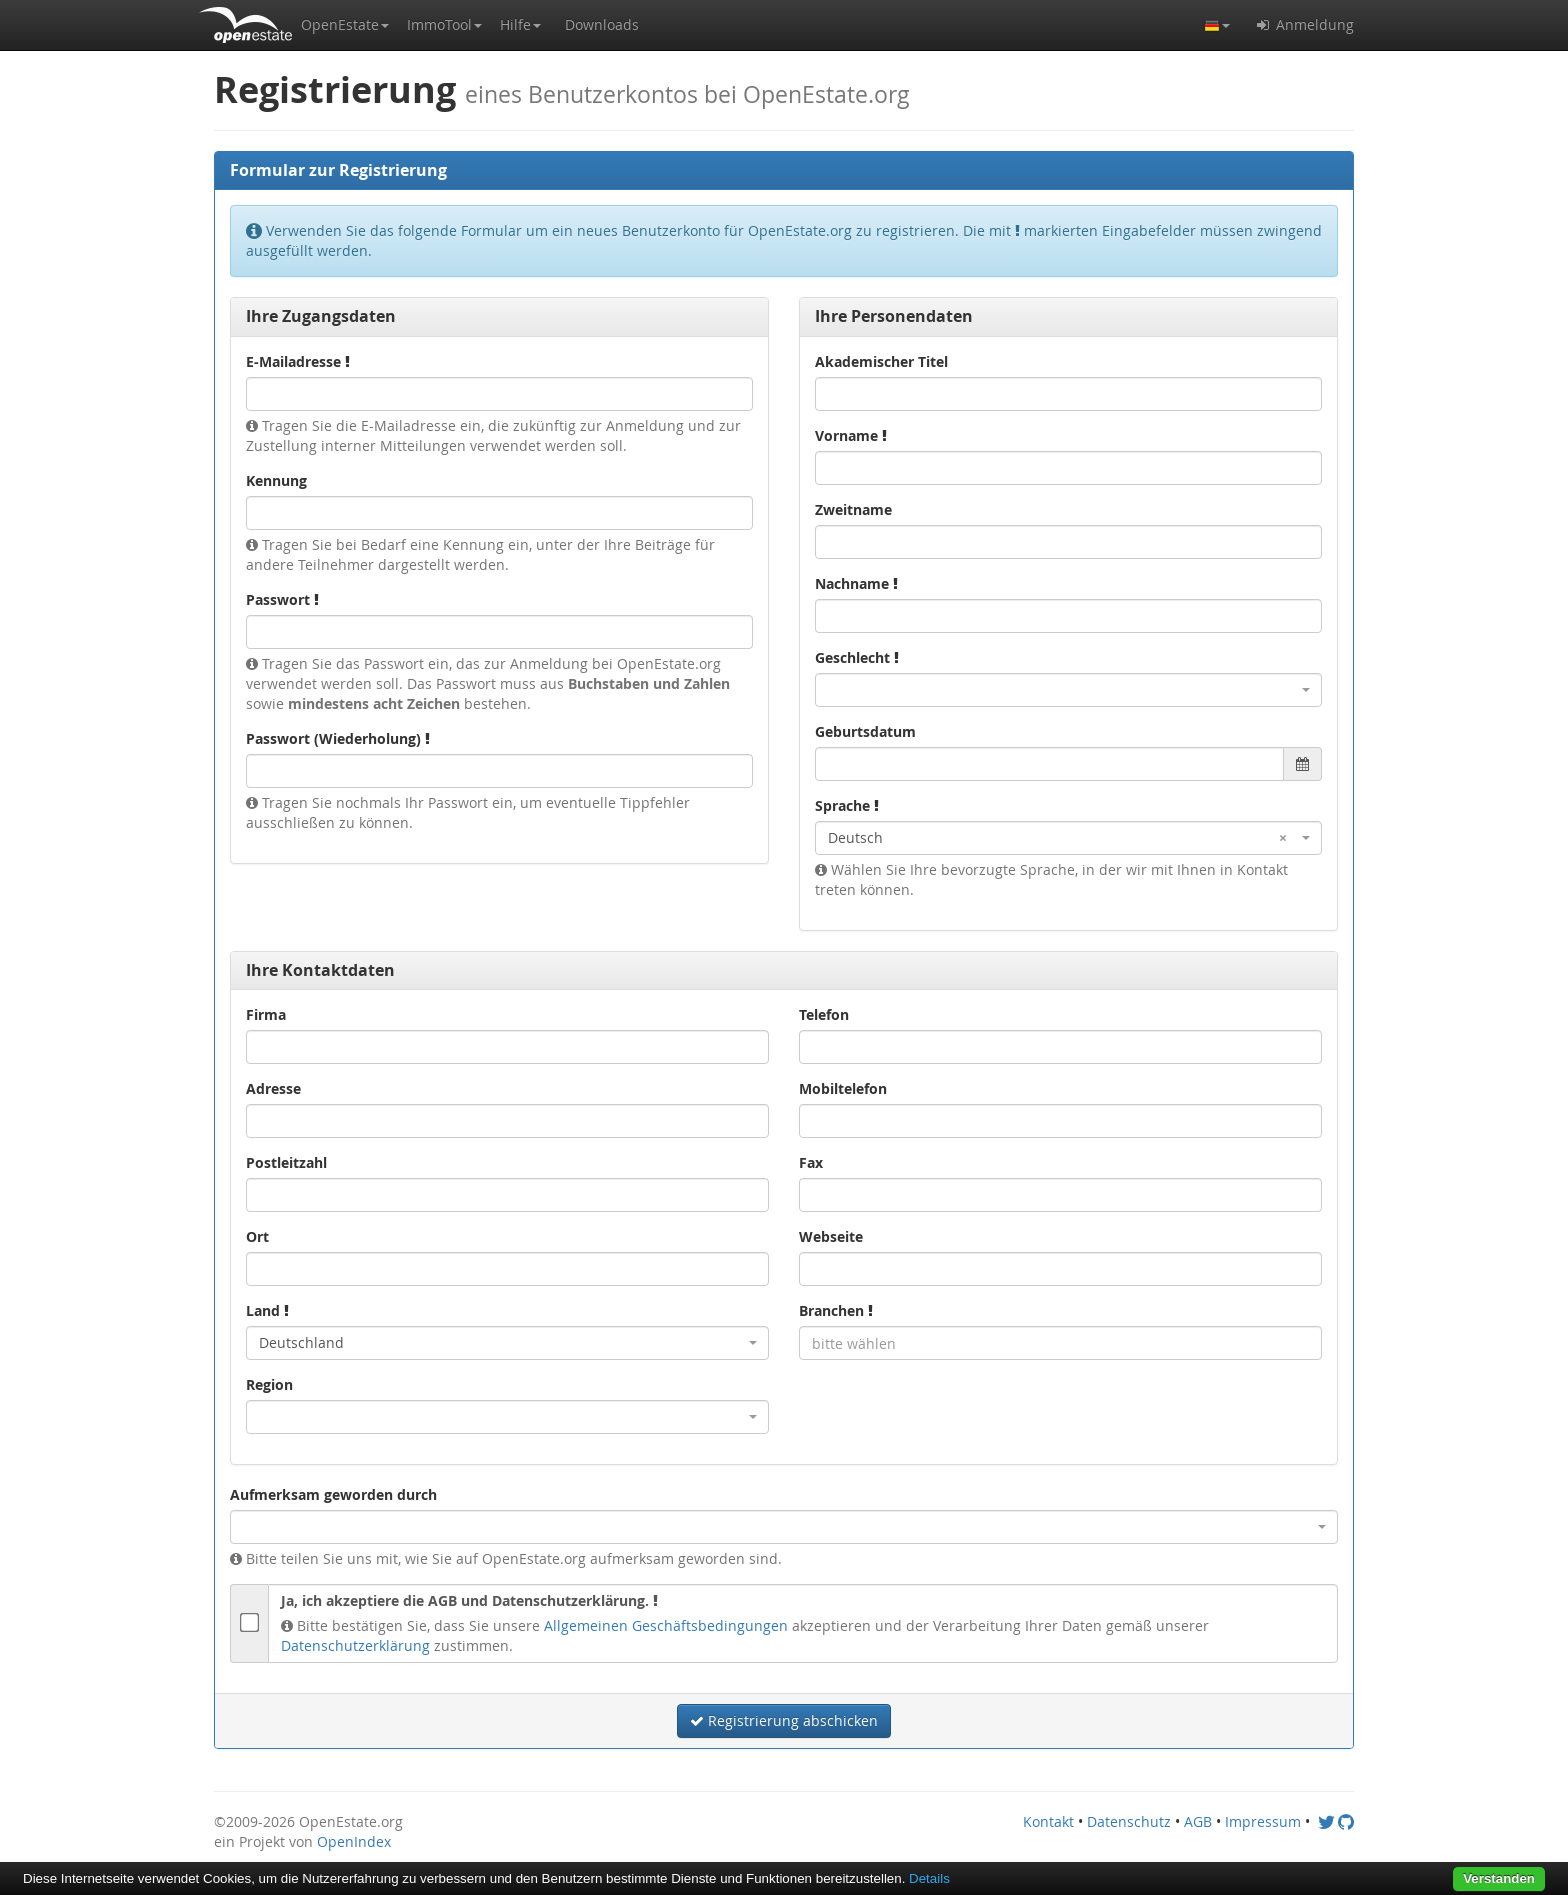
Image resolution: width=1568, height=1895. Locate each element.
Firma (266, 1014)
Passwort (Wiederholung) (338, 738)
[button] (345, 25)
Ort (257, 1236)
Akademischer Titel (881, 361)
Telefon (824, 1014)
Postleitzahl (286, 1162)
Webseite (831, 1236)
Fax (811, 1162)
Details (929, 1878)
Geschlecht (857, 657)
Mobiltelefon (843, 1088)
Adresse (273, 1088)
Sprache (847, 805)
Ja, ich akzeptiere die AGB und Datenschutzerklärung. (469, 1600)
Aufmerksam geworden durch (333, 1494)
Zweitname (853, 509)
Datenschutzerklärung (355, 1645)
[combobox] (1068, 690)
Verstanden (1499, 1878)
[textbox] (1060, 1343)
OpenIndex (354, 1841)
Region (269, 1384)
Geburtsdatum (865, 731)
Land (267, 1310)
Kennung (276, 480)
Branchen (836, 1310)
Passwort (282, 599)
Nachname (856, 583)
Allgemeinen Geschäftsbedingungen (666, 1625)
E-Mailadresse (298, 361)
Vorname (851, 435)
